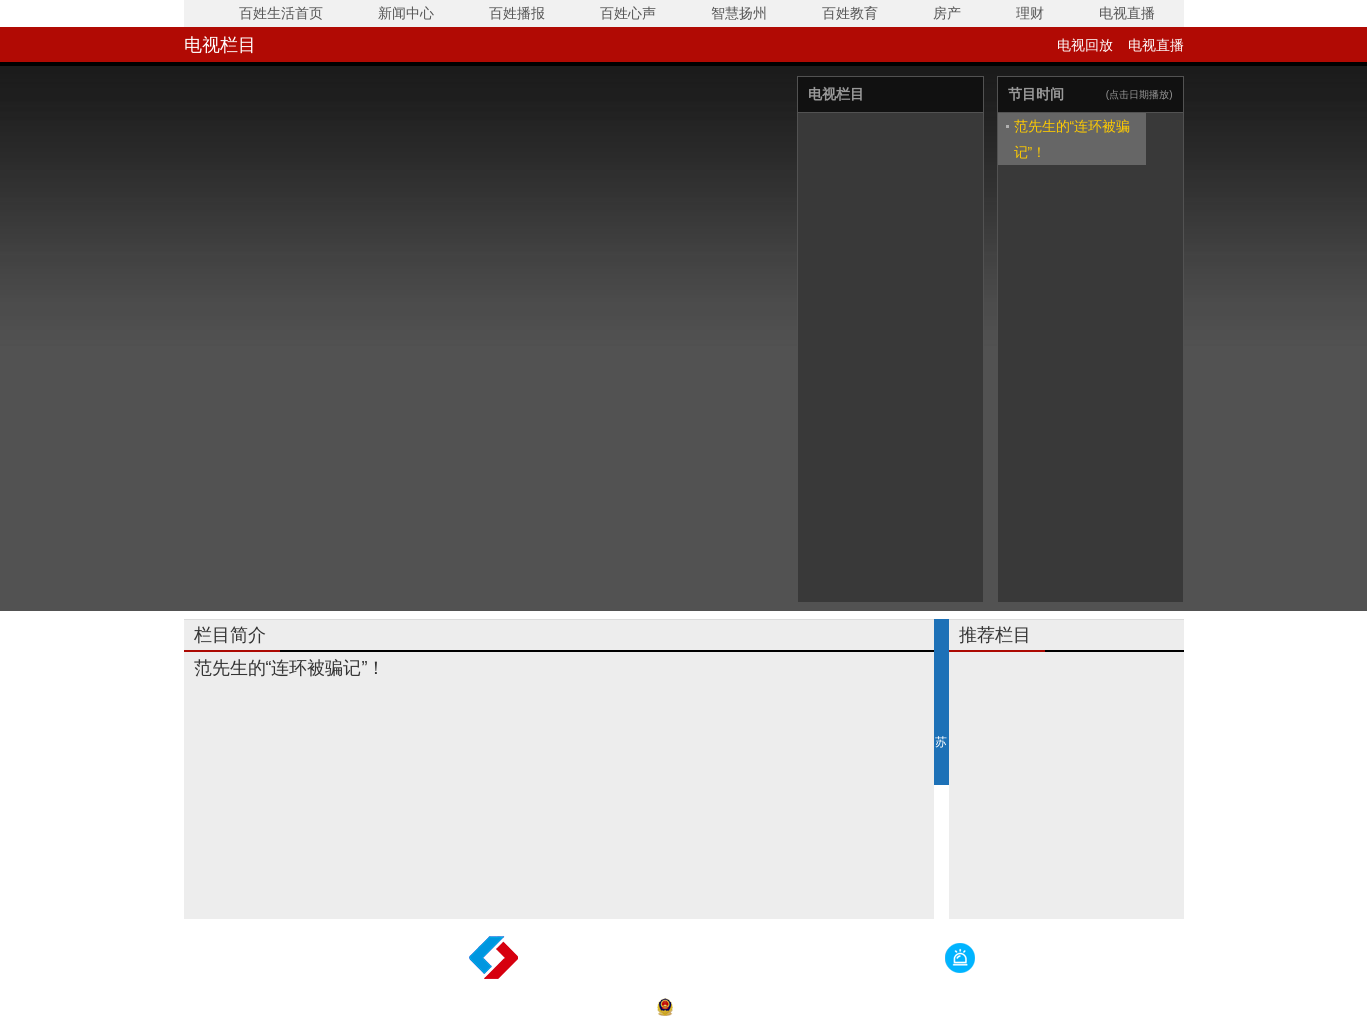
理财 (1030, 13)
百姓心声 (628, 13)
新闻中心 (406, 13)
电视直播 (1127, 13)
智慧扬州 (739, 13)
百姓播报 (517, 13)
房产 (947, 13)
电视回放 (1085, 45)
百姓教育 (850, 13)
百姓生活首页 (281, 13)
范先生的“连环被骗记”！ (1072, 139)
